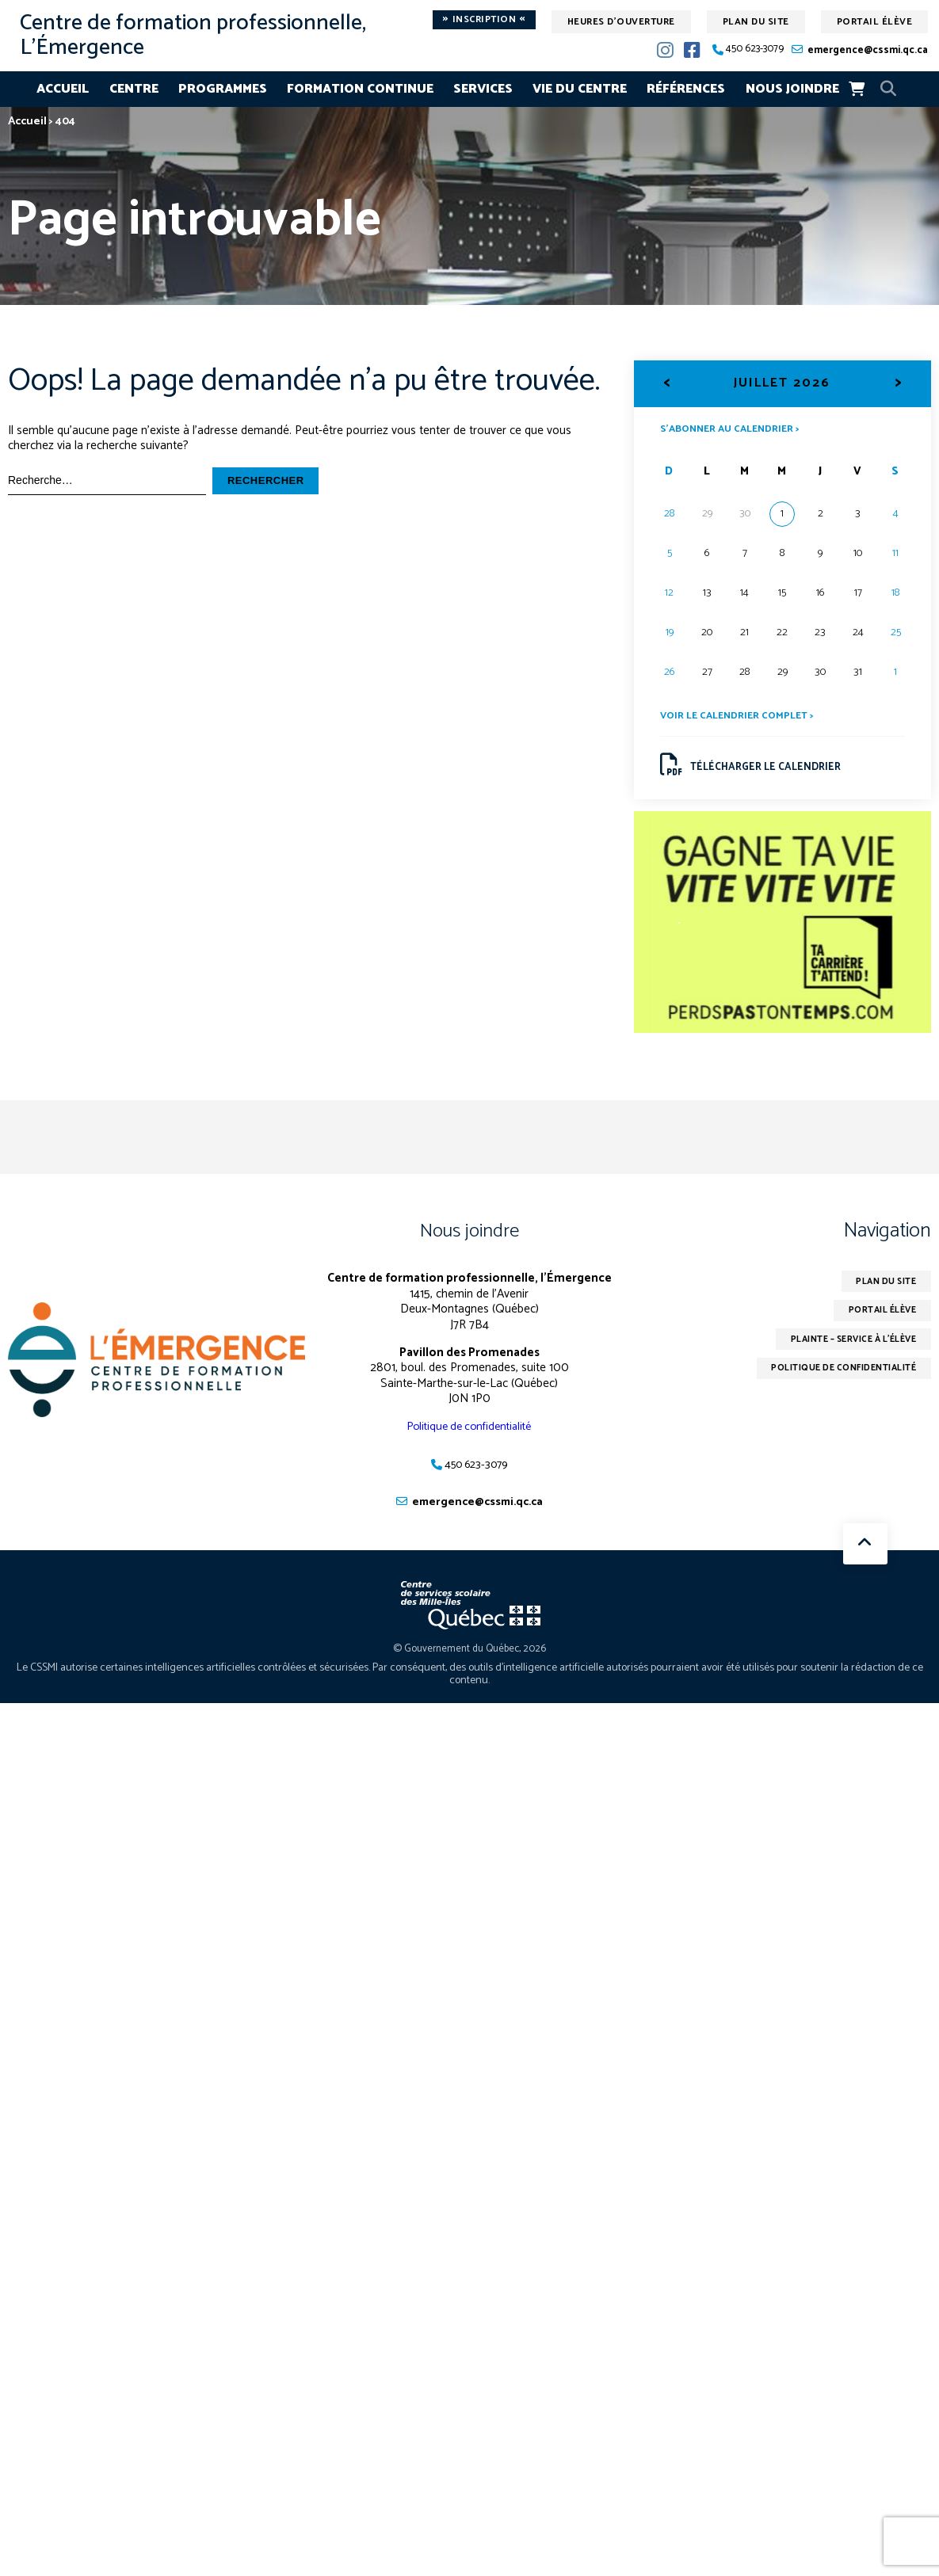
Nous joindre (792, 89)
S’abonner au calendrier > (735, 428)
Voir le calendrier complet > (741, 717)
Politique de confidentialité (469, 1432)
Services (483, 89)
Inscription (484, 19)
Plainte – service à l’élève (843, 1349)
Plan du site (756, 21)
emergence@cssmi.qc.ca (867, 50)
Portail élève (875, 21)
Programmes (222, 89)
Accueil (62, 89)
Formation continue (360, 89)
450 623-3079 (755, 49)
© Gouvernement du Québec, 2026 (469, 1656)
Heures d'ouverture (621, 21)
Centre (133, 89)
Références (686, 89)
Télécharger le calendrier (755, 768)
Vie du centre (579, 89)
